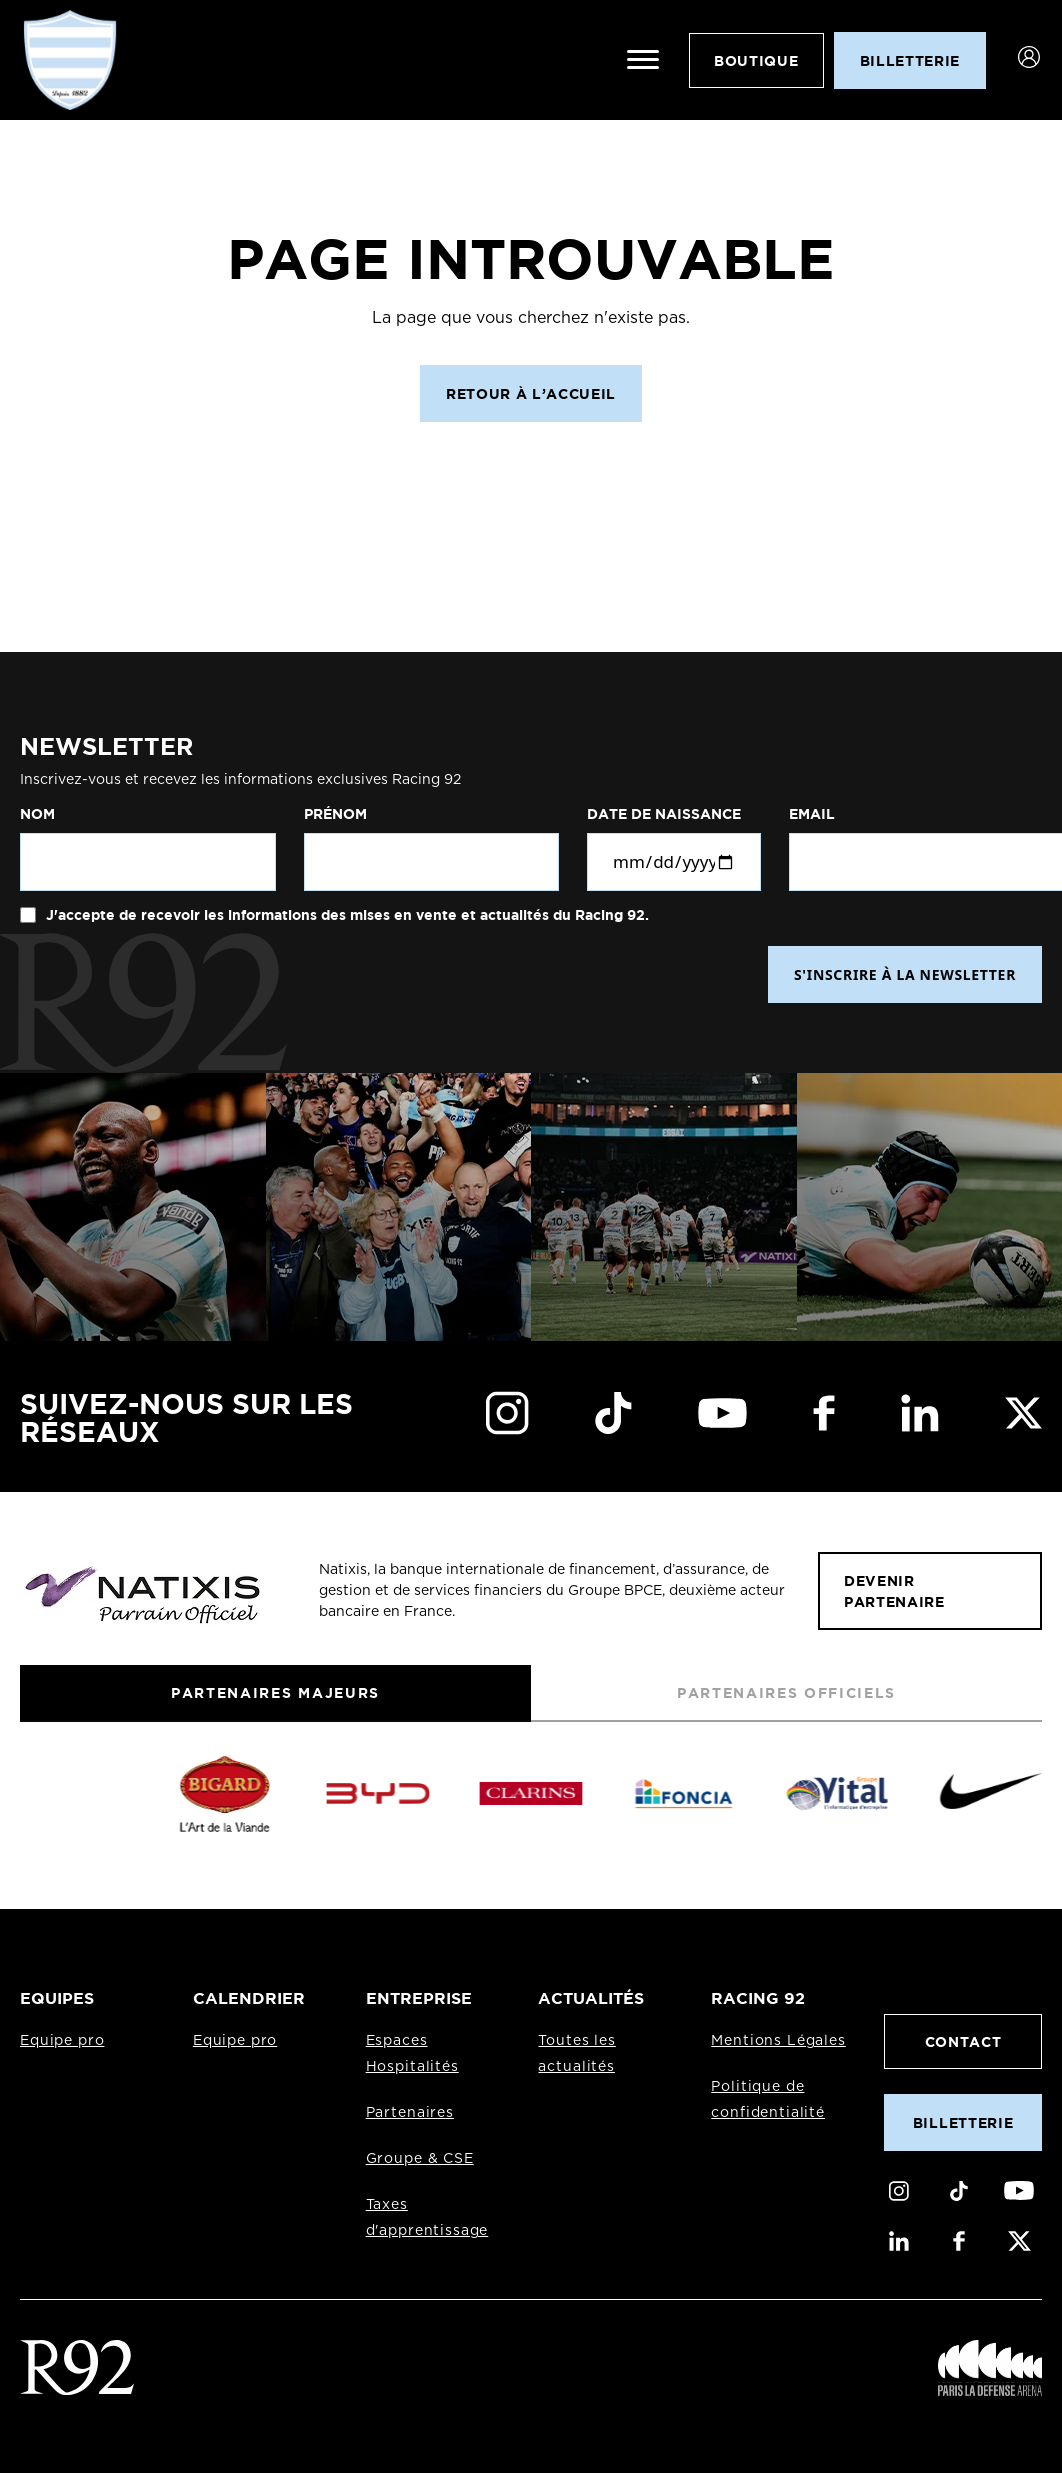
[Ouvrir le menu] (643, 60)
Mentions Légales (778, 2041)
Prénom (335, 814)
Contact (963, 2041)
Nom (37, 814)
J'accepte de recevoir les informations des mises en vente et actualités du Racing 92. (345, 915)
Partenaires (410, 2113)
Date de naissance (664, 814)
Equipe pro (62, 2041)
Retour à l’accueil (531, 393)
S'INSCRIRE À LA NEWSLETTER (905, 974)
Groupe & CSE (420, 2159)
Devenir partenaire (894, 1591)
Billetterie (963, 2122)
